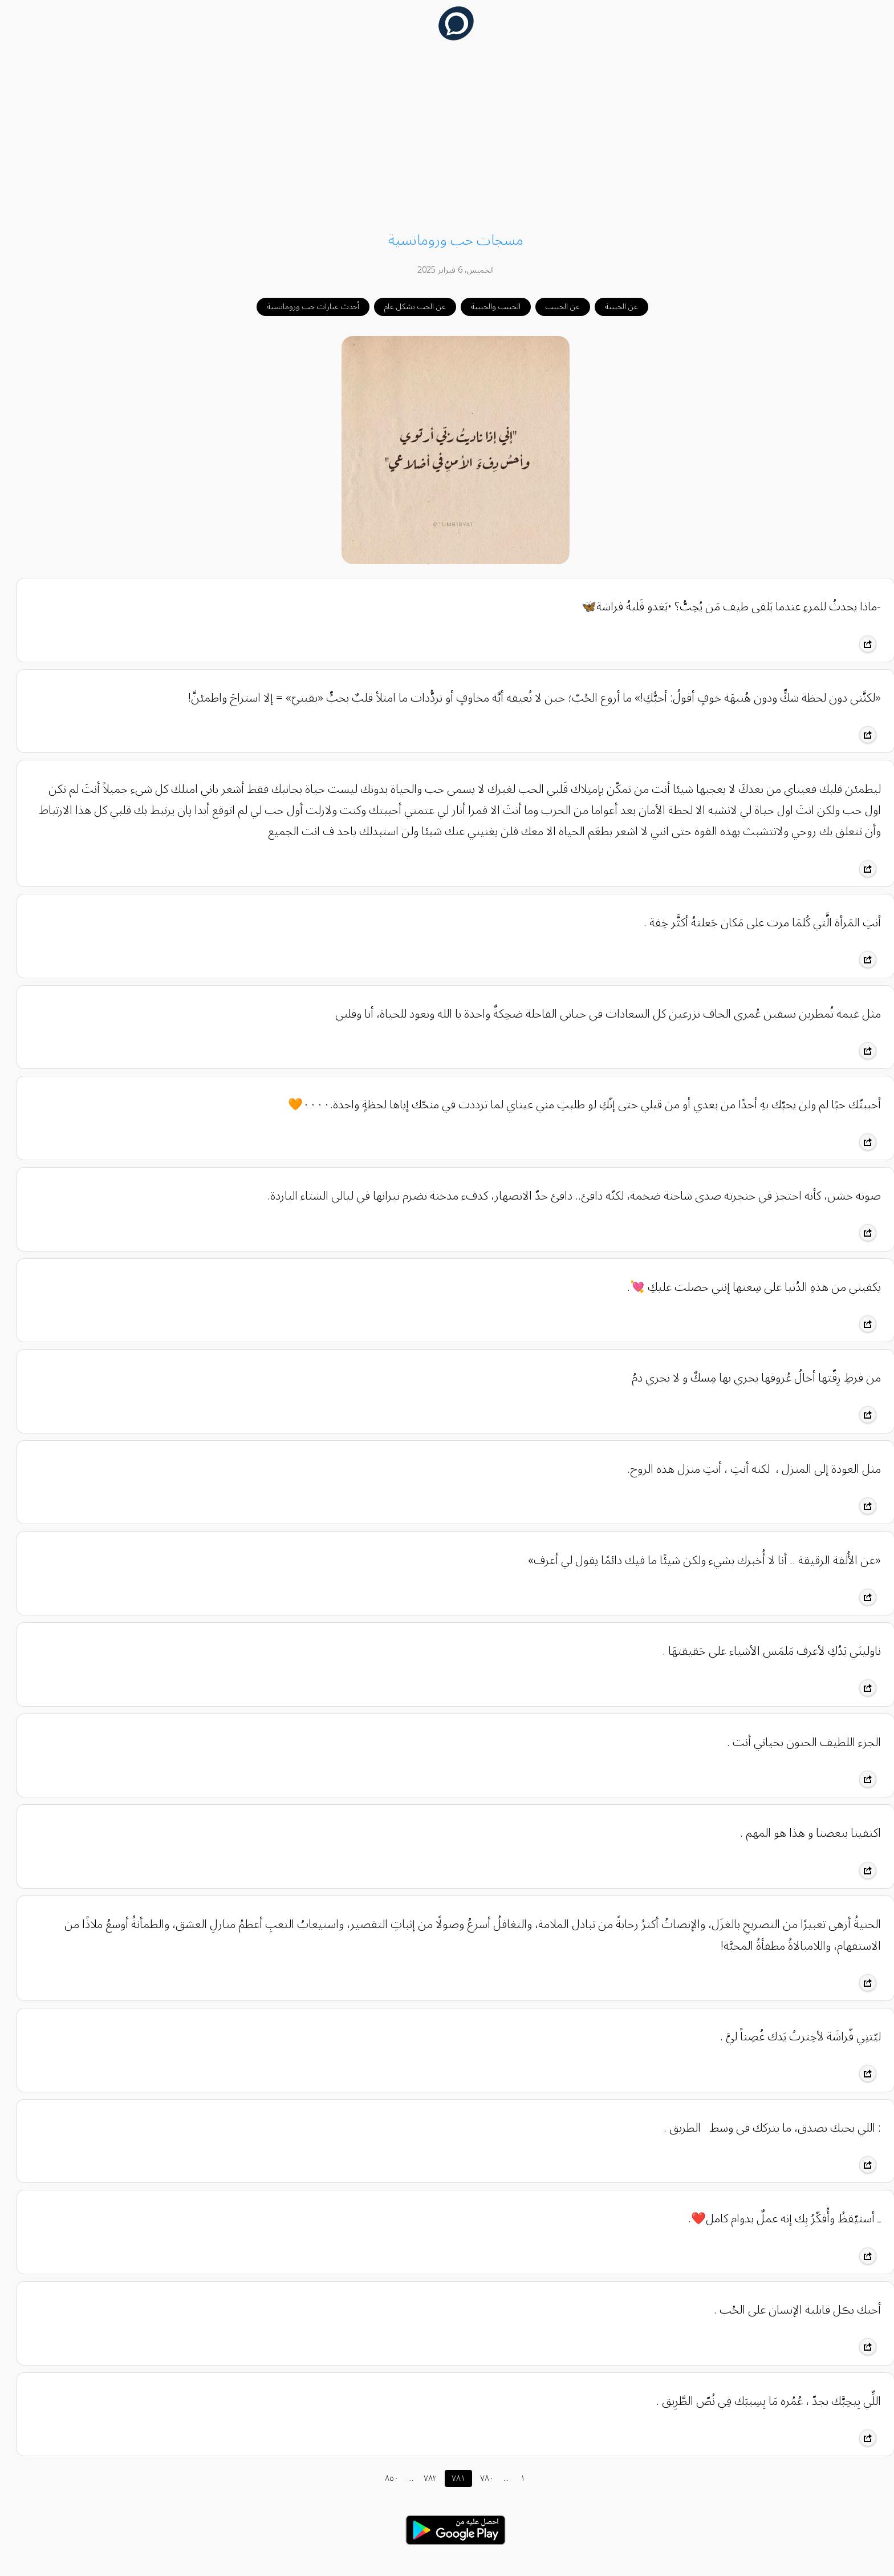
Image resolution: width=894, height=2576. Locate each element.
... (402, 2478)
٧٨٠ (478, 2478)
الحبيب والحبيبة (487, 306)
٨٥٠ (383, 2478)
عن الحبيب (554, 306)
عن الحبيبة (612, 306)
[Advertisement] (447, 138)
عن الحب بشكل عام (406, 306)
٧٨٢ (421, 2478)
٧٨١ (450, 2478)
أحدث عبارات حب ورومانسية (304, 306)
